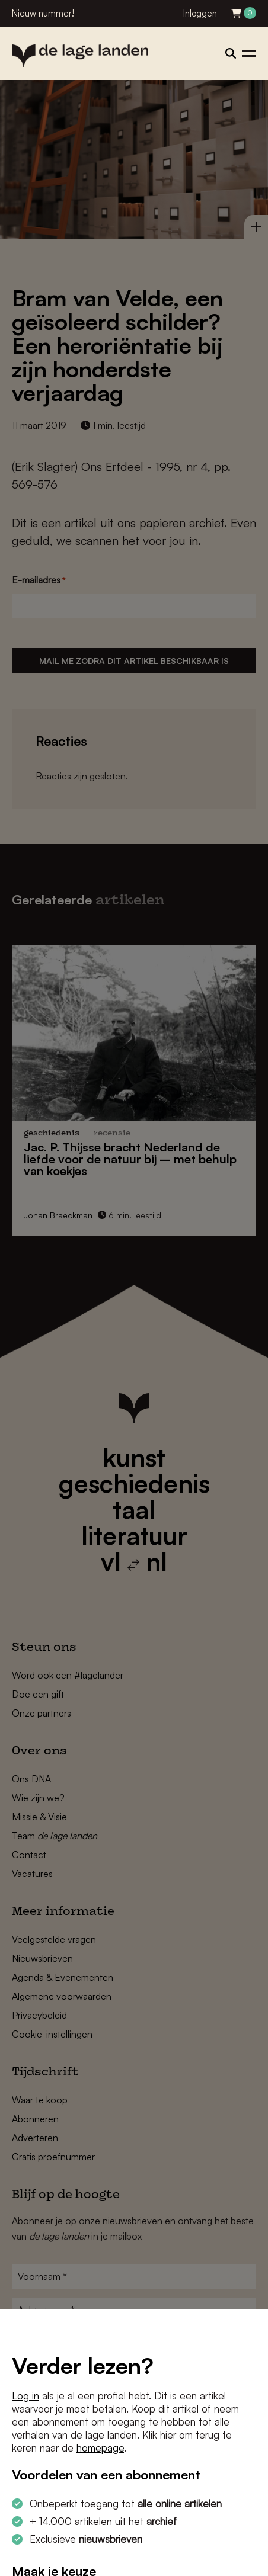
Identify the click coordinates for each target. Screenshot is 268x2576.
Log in (25, 2395)
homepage (100, 2448)
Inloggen (200, 13)
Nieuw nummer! (43, 13)
